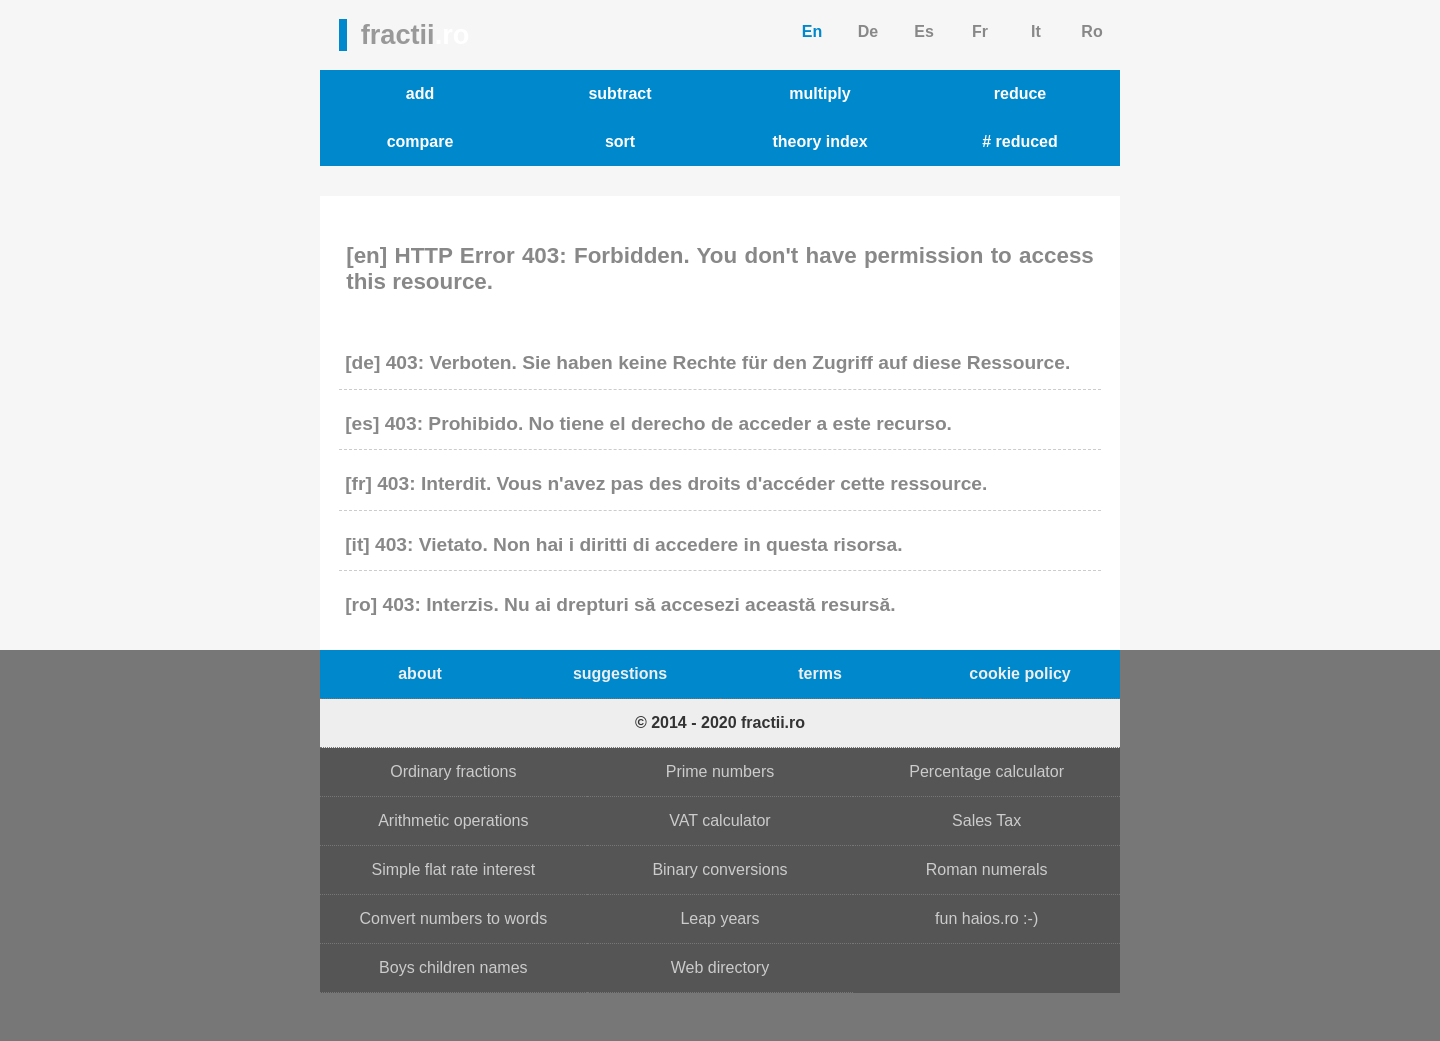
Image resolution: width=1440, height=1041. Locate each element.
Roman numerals (987, 869)
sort (620, 141)
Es (924, 31)
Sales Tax (986, 820)
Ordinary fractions (453, 771)
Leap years (719, 918)
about (420, 673)
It (1036, 31)
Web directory (720, 967)
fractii (415, 34)
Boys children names (453, 967)
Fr (980, 31)
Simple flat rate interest (454, 869)
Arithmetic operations (453, 820)
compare (420, 141)
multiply (819, 93)
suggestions (620, 673)
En (812, 31)
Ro (1091, 31)
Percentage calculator (986, 771)
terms (820, 673)
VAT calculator (719, 820)
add (420, 93)
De (868, 31)
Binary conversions (719, 869)
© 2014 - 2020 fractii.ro (720, 722)
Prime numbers (720, 771)
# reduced (1020, 141)
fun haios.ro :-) (986, 918)
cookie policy (1019, 673)
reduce (1020, 93)
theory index (819, 141)
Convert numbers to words (454, 918)
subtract (619, 93)
